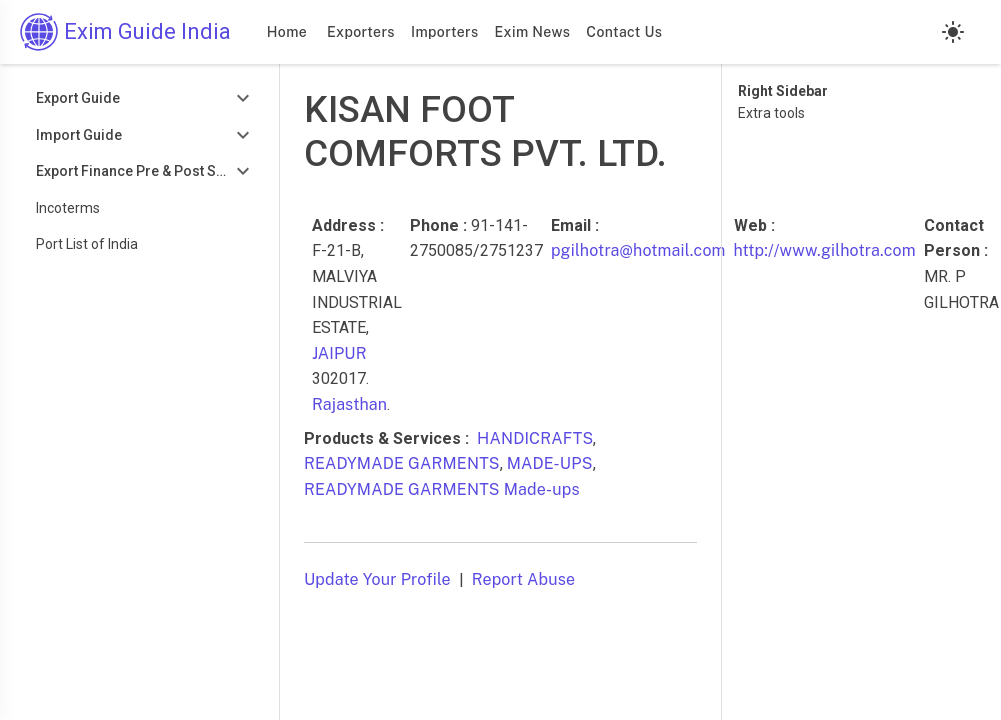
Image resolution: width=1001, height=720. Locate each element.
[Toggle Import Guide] (139, 135)
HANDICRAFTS (535, 438)
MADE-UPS (550, 463)
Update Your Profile (377, 579)
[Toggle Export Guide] (139, 98)
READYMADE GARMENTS (402, 463)
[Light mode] (953, 32)
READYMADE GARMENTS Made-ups (442, 489)
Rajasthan (349, 404)
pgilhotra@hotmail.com (638, 250)
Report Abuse (523, 579)
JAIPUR (339, 353)
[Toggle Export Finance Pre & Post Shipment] (139, 171)
